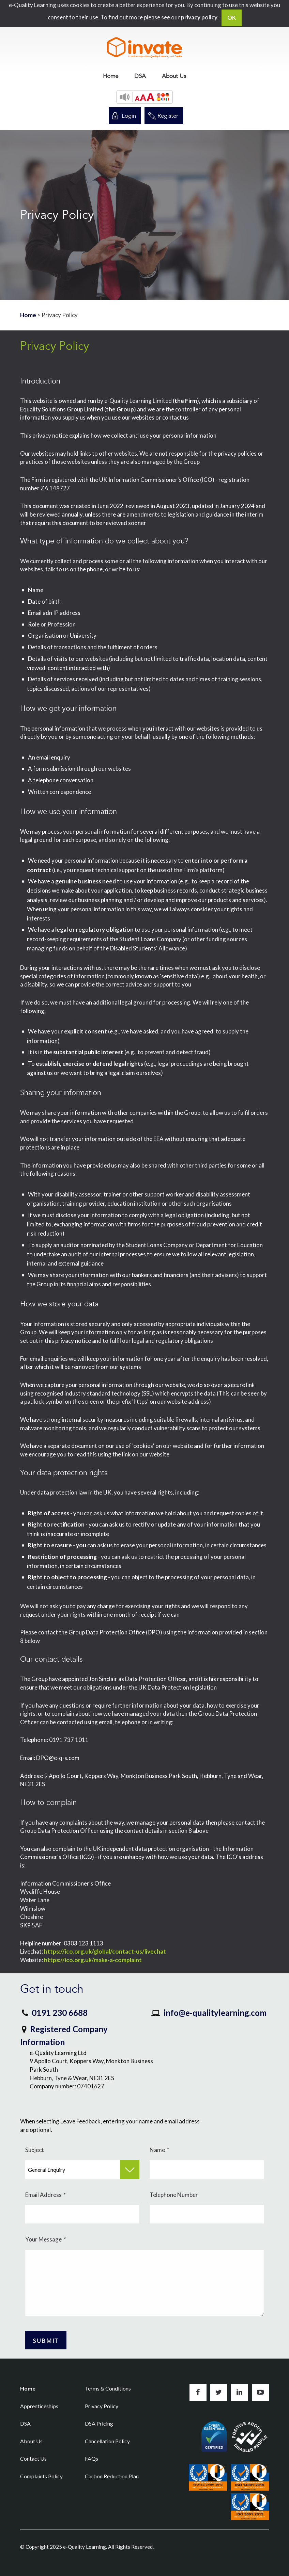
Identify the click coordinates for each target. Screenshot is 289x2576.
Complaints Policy (41, 2476)
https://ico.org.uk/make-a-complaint (93, 1959)
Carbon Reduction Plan (112, 2476)
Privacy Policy (101, 2406)
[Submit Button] (45, 2340)
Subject (34, 2149)
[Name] (207, 2169)
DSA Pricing (99, 2423)
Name (159, 2149)
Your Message (45, 2239)
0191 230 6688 (60, 2013)
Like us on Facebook (198, 2392)
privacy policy (199, 17)
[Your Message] (144, 2283)
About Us (174, 76)
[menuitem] (110, 76)
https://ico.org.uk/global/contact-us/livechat (105, 1951)
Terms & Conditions (108, 2388)
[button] (144, 97)
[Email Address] (82, 2214)
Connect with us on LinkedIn (239, 2392)
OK (231, 17)
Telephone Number (174, 2194)
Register (167, 116)
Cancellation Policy (107, 2441)
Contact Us (33, 2458)
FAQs (91, 2458)
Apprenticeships (39, 2406)
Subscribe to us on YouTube (260, 2392)
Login (129, 116)
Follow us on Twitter (218, 2392)
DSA (140, 76)
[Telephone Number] (207, 2214)
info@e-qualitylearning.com (215, 2013)
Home (110, 76)
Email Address (45, 2194)
